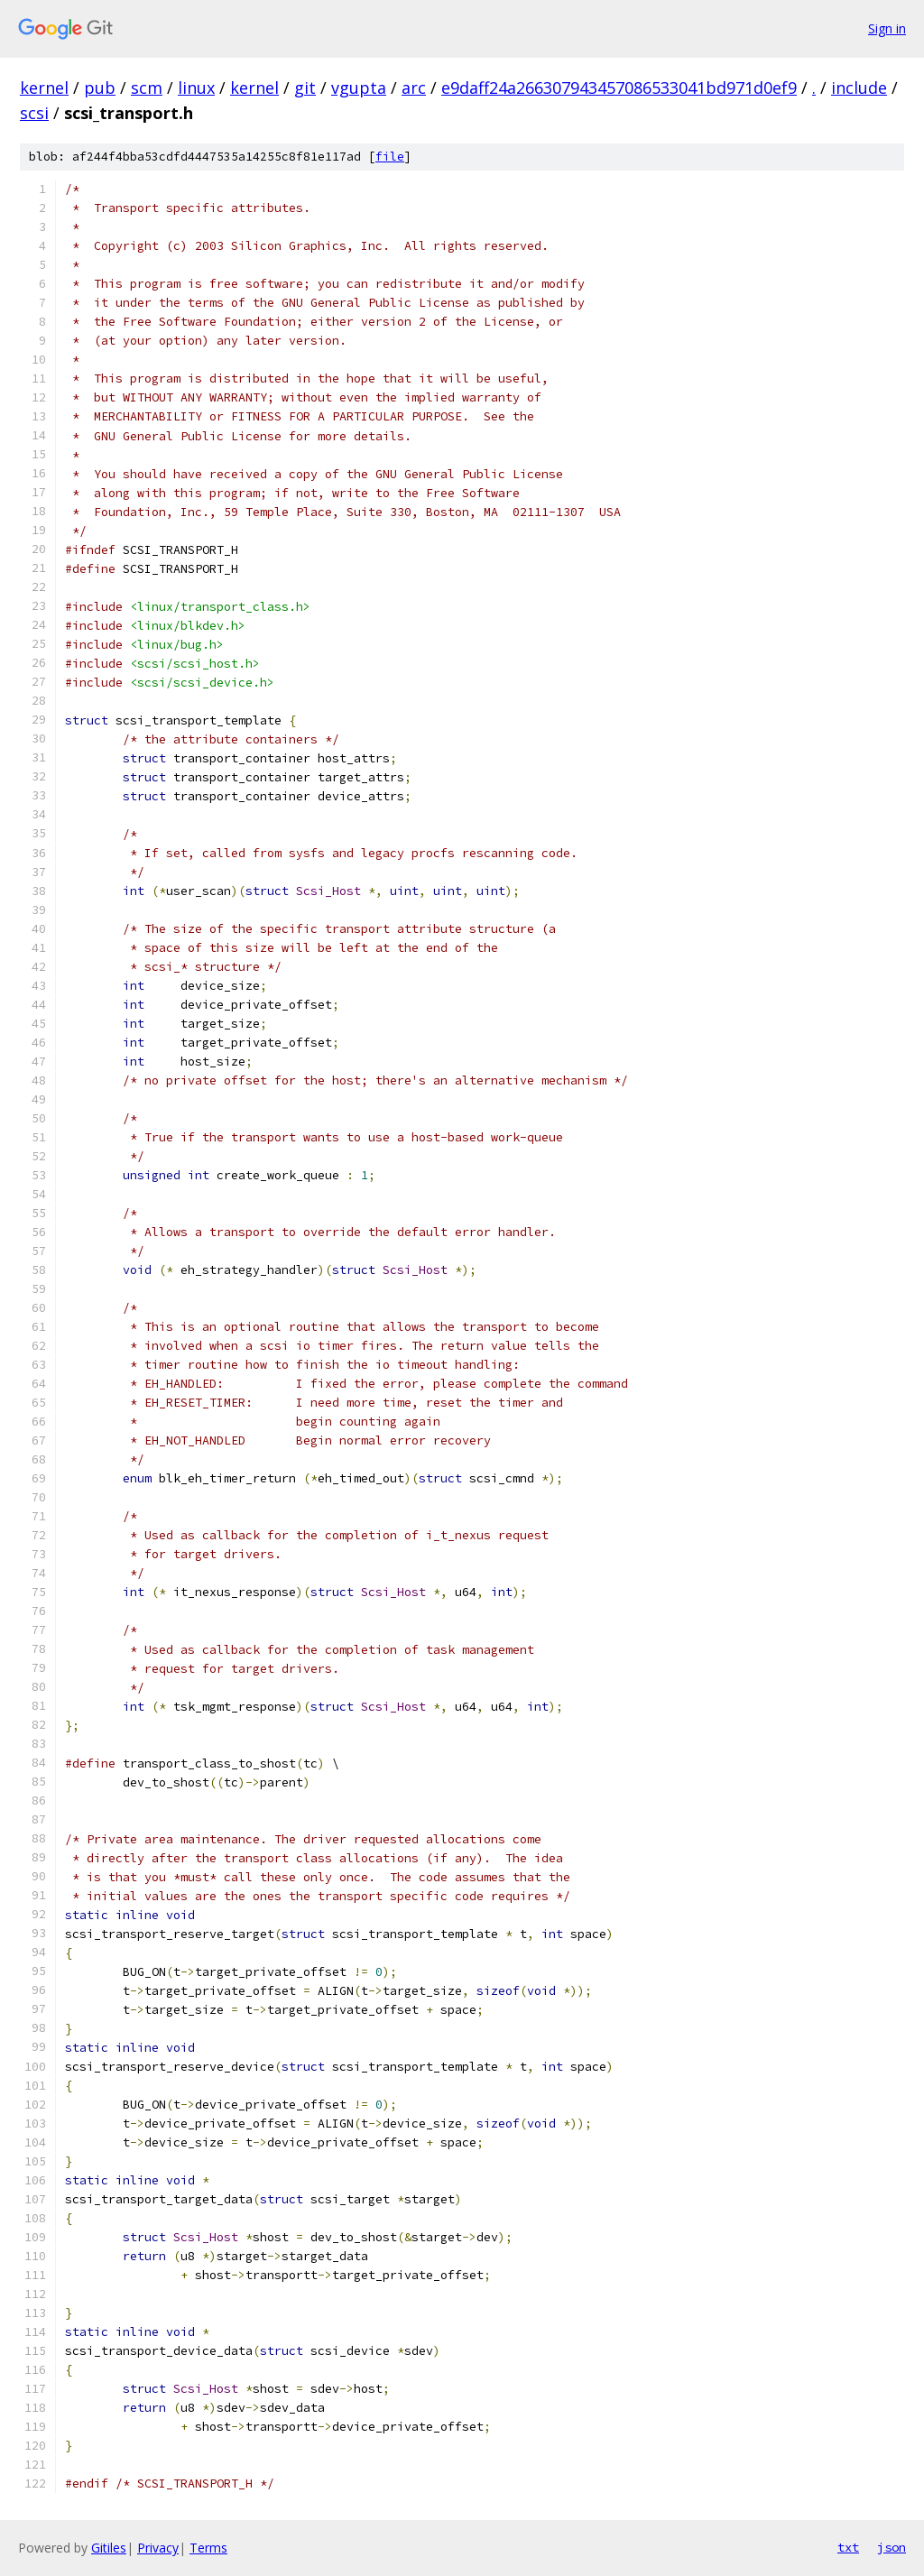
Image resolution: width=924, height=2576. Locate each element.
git (305, 87)
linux (196, 87)
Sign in (887, 28)
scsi (34, 113)
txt (848, 2547)
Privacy (158, 2547)
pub (100, 87)
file (389, 156)
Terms (208, 2547)
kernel (44, 87)
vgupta (358, 87)
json (891, 2547)
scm (146, 87)
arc (414, 87)
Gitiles (108, 2547)
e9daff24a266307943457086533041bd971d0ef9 (619, 87)
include (859, 87)
